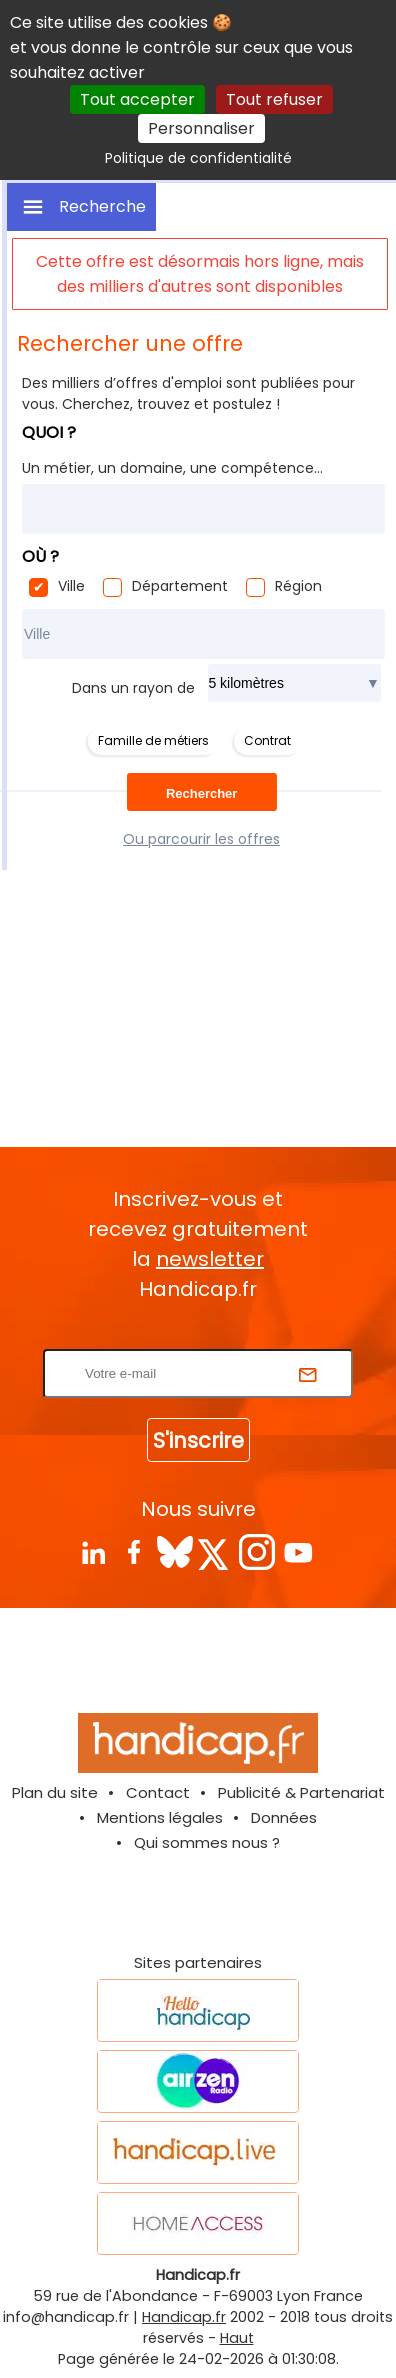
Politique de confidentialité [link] (198, 158)
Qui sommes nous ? (207, 1842)
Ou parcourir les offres (201, 839)
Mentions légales (160, 1817)
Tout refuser (274, 99)
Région (298, 586)
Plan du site (55, 1792)
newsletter (210, 1259)
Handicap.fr (184, 2317)
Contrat (267, 740)
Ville (71, 586)
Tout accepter (137, 99)
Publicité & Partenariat (301, 1792)
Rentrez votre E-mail (203, 1336)
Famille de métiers (153, 740)
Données (284, 1817)
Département (180, 586)
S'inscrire (198, 1440)
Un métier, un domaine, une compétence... (172, 468)
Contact (158, 1792)
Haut (237, 2338)
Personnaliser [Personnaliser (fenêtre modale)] (201, 128)
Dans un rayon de (133, 688)
